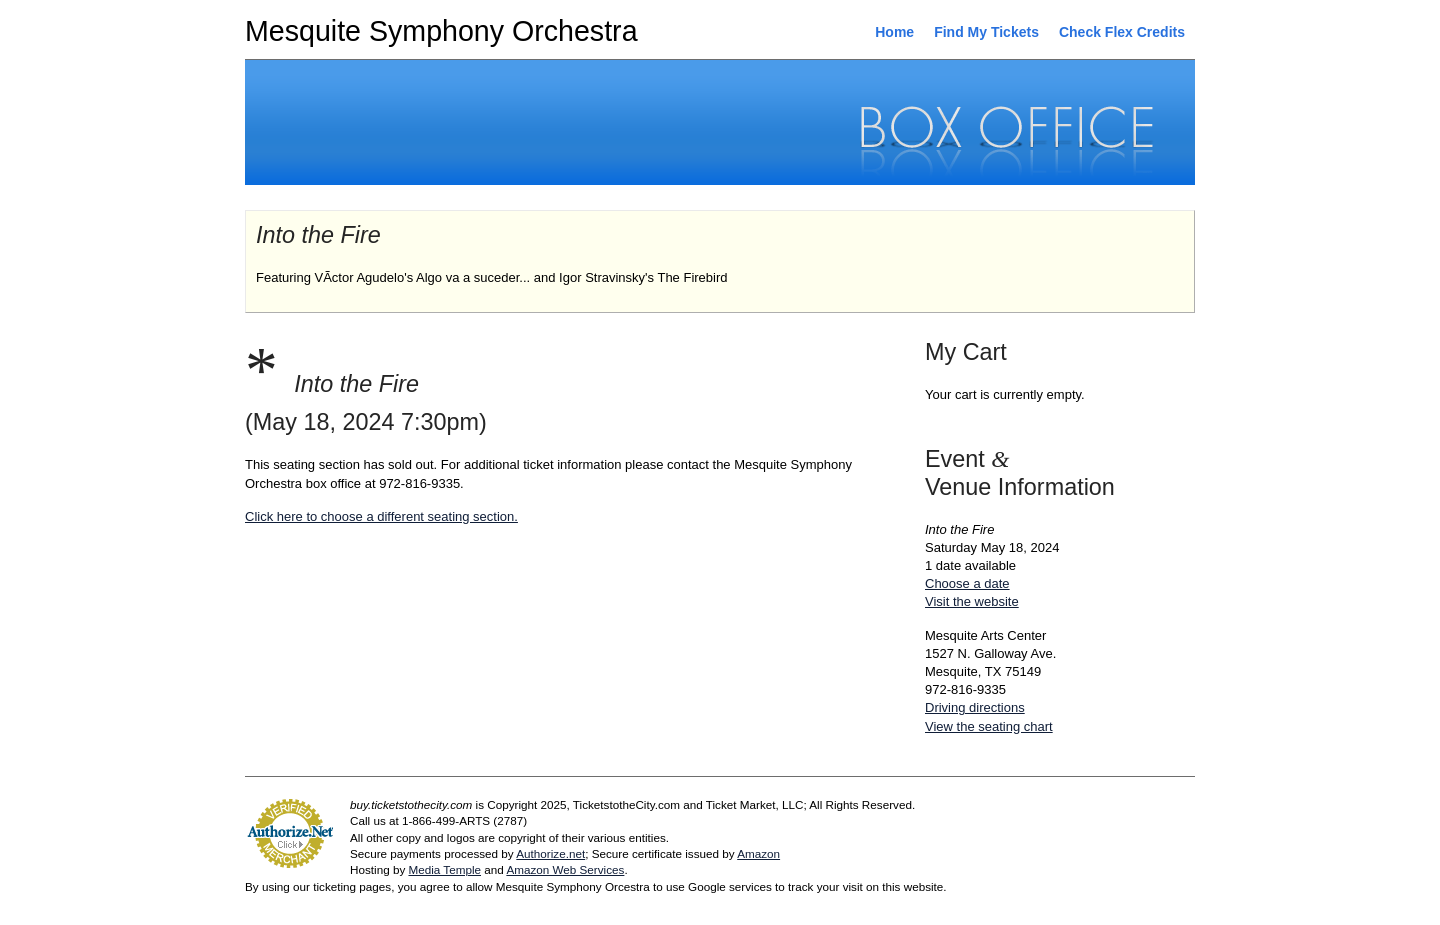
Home (894, 32)
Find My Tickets (986, 32)
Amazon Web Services (565, 869)
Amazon (758, 853)
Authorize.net (550, 853)
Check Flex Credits (1122, 32)
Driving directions (975, 707)
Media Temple (444, 869)
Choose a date (967, 583)
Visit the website (972, 601)
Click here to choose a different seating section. (381, 516)
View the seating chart (989, 726)
